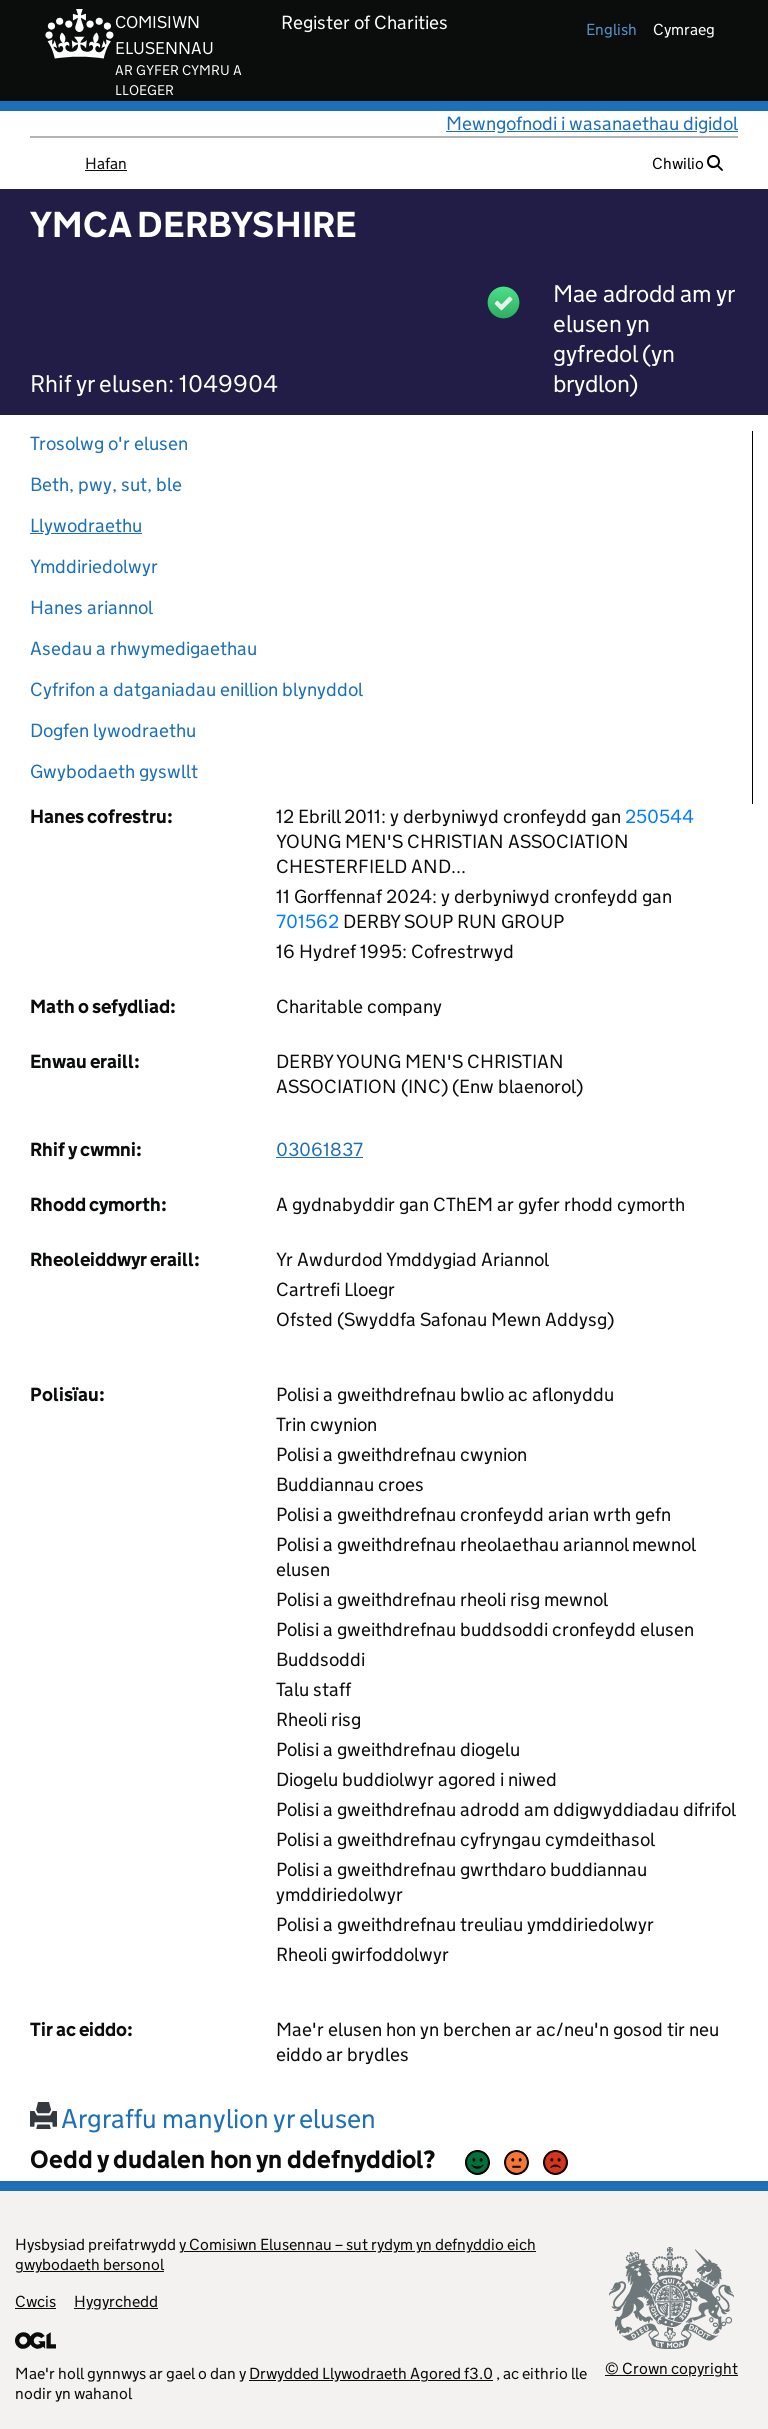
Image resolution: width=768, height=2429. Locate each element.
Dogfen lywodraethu (113, 730)
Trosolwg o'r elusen (109, 443)
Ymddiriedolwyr (94, 566)
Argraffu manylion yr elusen (203, 2118)
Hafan (106, 163)
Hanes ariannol (91, 607)
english (611, 29)
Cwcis (35, 2301)
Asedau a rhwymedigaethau (143, 648)
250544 (659, 816)
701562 (307, 921)
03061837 (319, 1149)
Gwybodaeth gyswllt (114, 771)
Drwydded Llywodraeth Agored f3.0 (371, 2373)
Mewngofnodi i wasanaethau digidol (592, 123)
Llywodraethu (86, 525)
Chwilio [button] (687, 163)
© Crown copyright (671, 2368)
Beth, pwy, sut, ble (106, 484)
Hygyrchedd (116, 2301)
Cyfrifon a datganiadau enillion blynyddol (196, 689)
